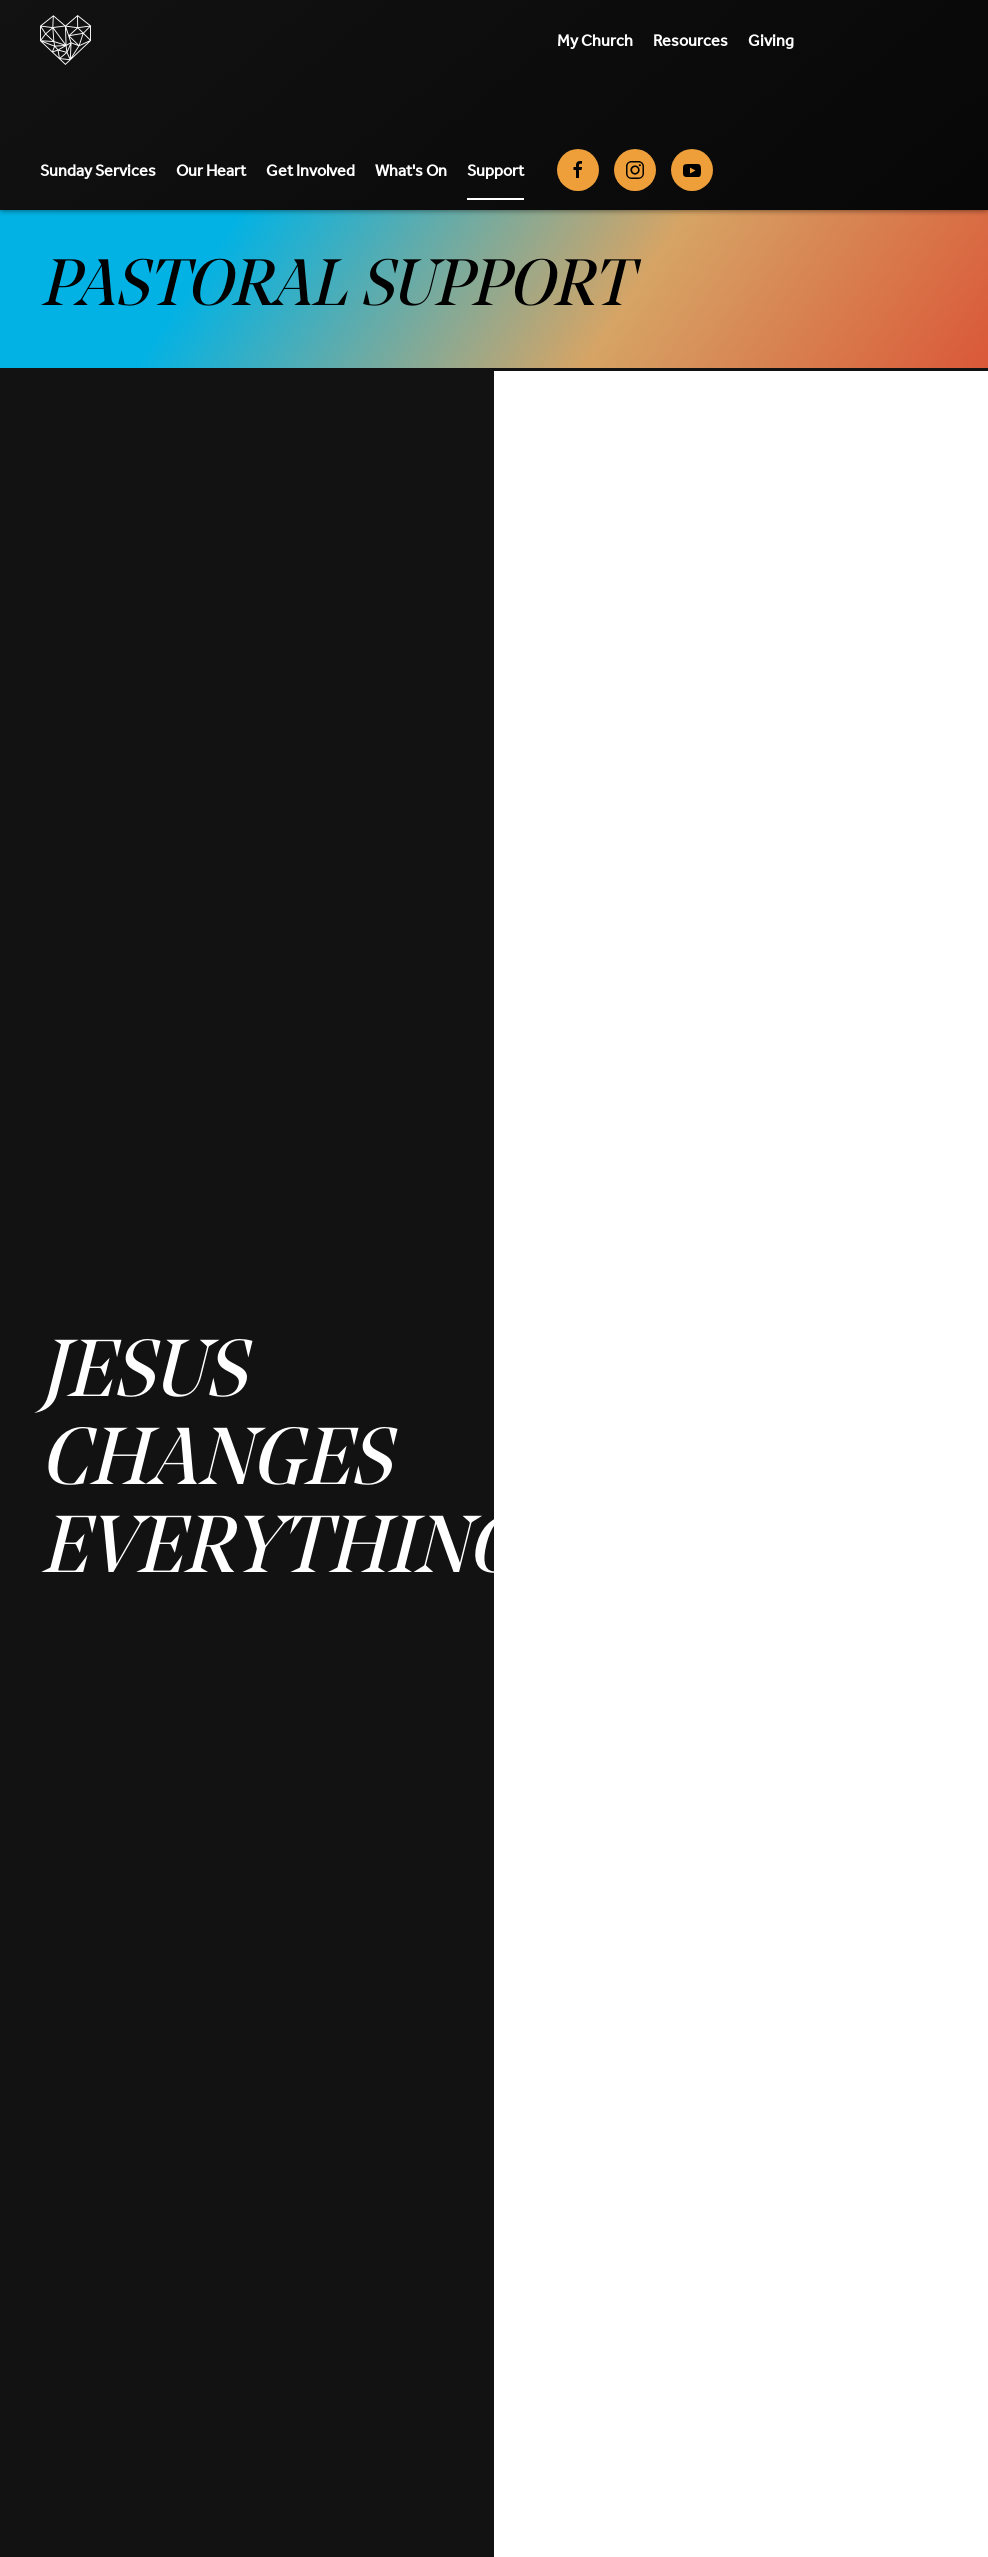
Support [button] (495, 170)
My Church (595, 40)
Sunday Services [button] (98, 170)
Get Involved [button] (310, 170)
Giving (771, 40)
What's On (411, 170)
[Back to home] (65, 40)
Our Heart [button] (211, 170)
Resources (690, 40)
